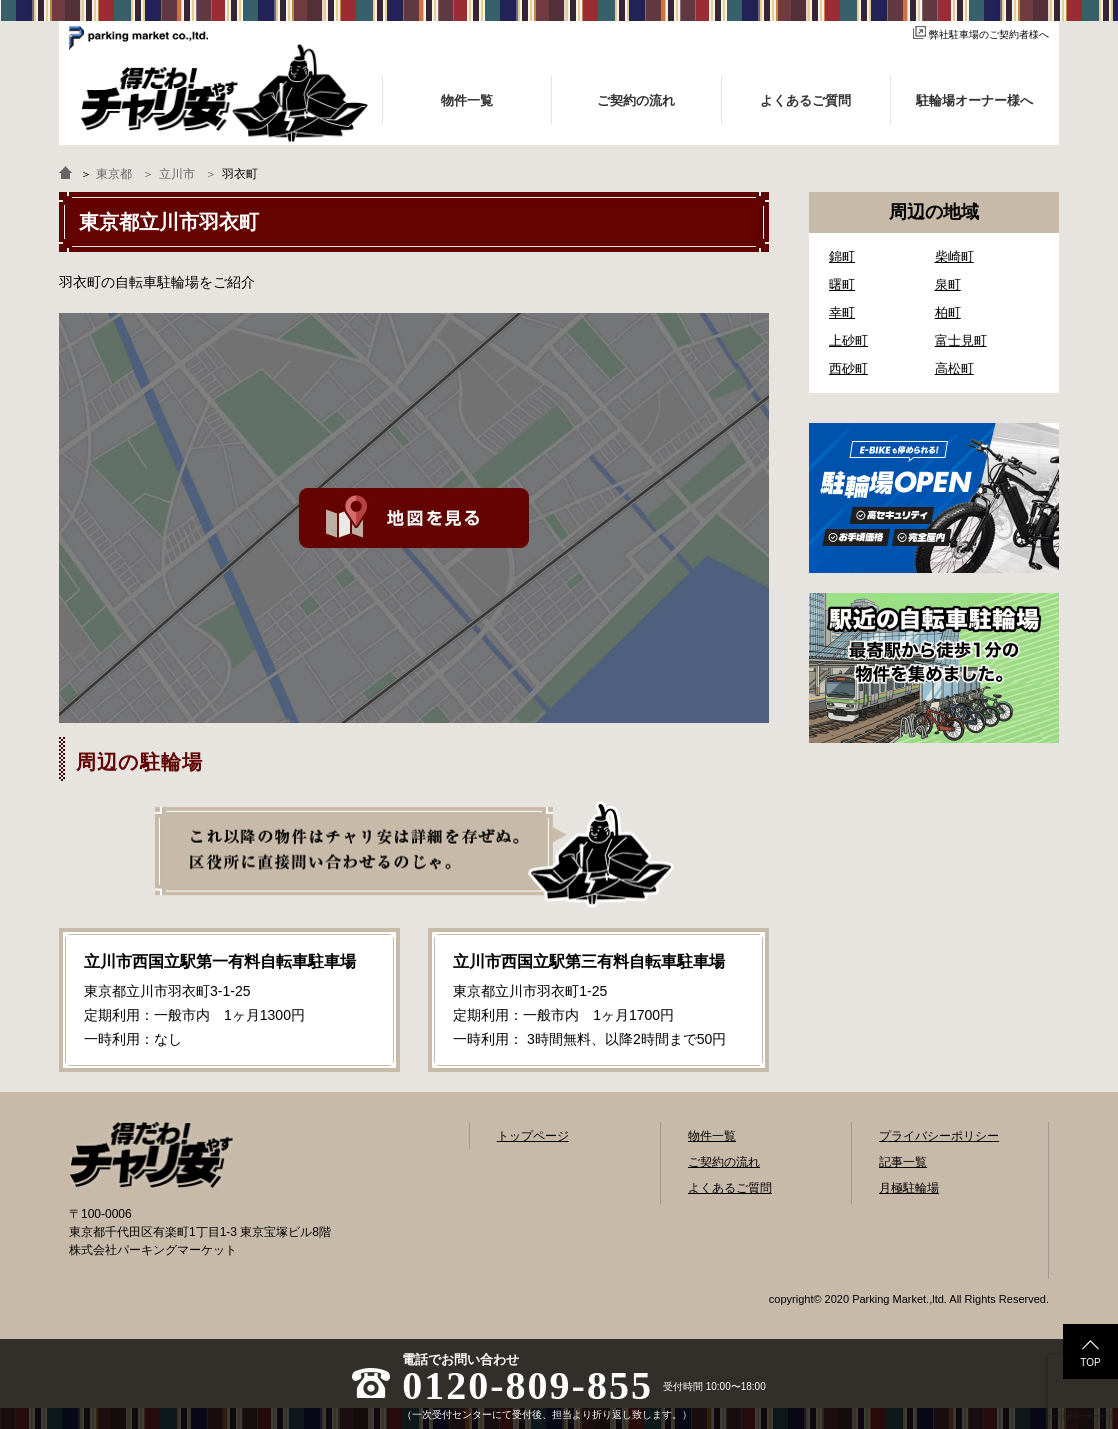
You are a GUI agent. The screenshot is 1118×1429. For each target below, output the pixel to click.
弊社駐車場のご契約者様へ (981, 34)
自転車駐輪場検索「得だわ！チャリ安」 (151, 1155)
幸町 (842, 312)
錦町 (842, 256)
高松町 (954, 368)
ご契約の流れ (724, 1162)
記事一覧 (903, 1162)
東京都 (114, 174)
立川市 (177, 174)
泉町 (948, 284)
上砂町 (848, 340)
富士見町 (961, 340)
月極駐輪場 (909, 1188)
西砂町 (848, 368)
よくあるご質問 (730, 1188)
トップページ (533, 1136)
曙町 (842, 284)
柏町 (948, 312)
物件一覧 (712, 1136)
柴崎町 (954, 256)
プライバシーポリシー (939, 1136)
